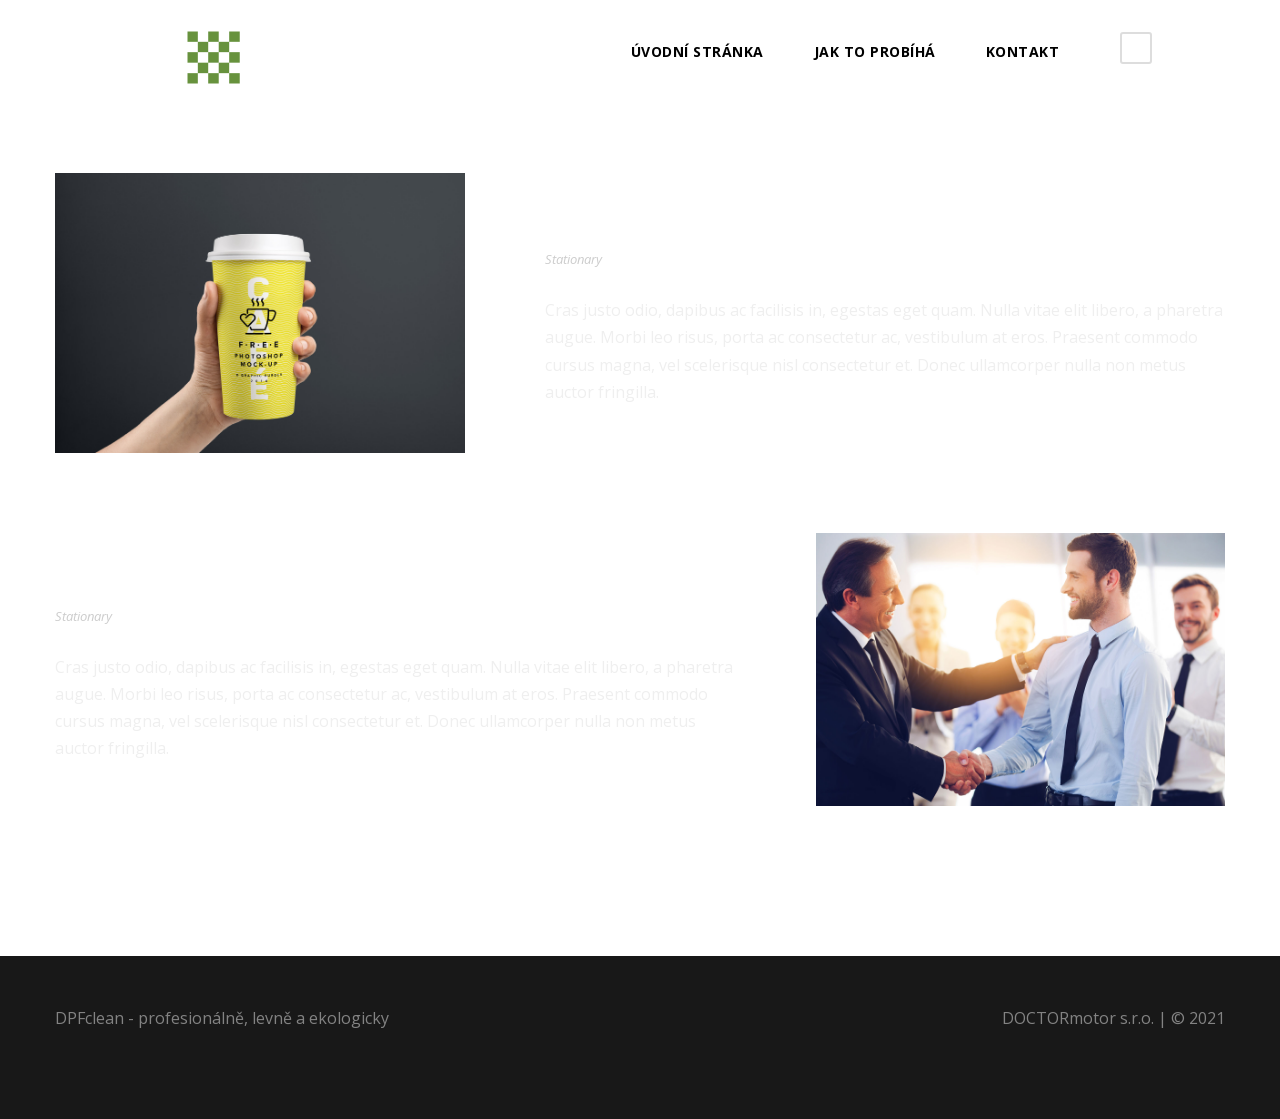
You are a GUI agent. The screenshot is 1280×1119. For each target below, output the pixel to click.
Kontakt (1023, 51)
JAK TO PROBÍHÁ (875, 51)
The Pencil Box (131, 585)
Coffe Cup (595, 229)
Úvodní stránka (697, 51)
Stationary (573, 259)
